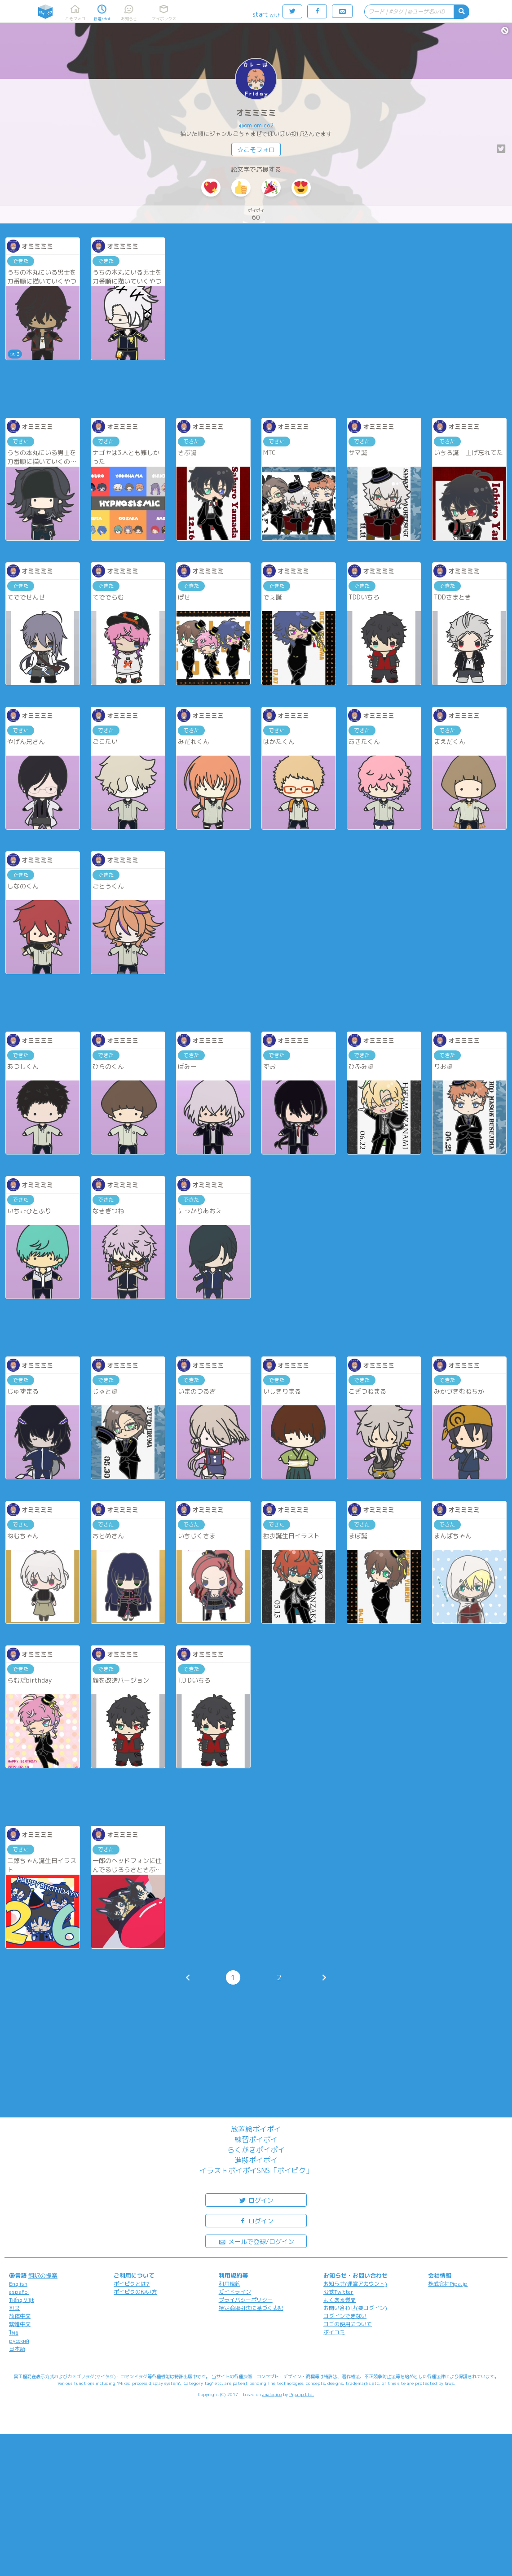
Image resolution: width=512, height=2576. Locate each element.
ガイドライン (235, 2292)
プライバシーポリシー (246, 2300)
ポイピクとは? (132, 2283)
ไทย (13, 2332)
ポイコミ (334, 2332)
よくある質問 (339, 2300)
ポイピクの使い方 (135, 2292)
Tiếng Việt (21, 2300)
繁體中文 (20, 2324)
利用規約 (229, 2283)
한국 (14, 2308)
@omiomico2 (256, 125)
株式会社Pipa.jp (448, 2283)
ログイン (256, 2199)
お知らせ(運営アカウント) (355, 2283)
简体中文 (20, 2316)
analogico (272, 2394)
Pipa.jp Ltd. (301, 2394)
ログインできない (344, 2316)
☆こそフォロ (256, 149)
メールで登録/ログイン (256, 2241)
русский (19, 2340)
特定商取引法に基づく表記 (251, 2308)
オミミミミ (256, 112)
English (18, 2283)
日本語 (17, 2349)
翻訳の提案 (42, 2275)
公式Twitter (338, 2292)
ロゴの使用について (347, 2324)
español (19, 2292)
